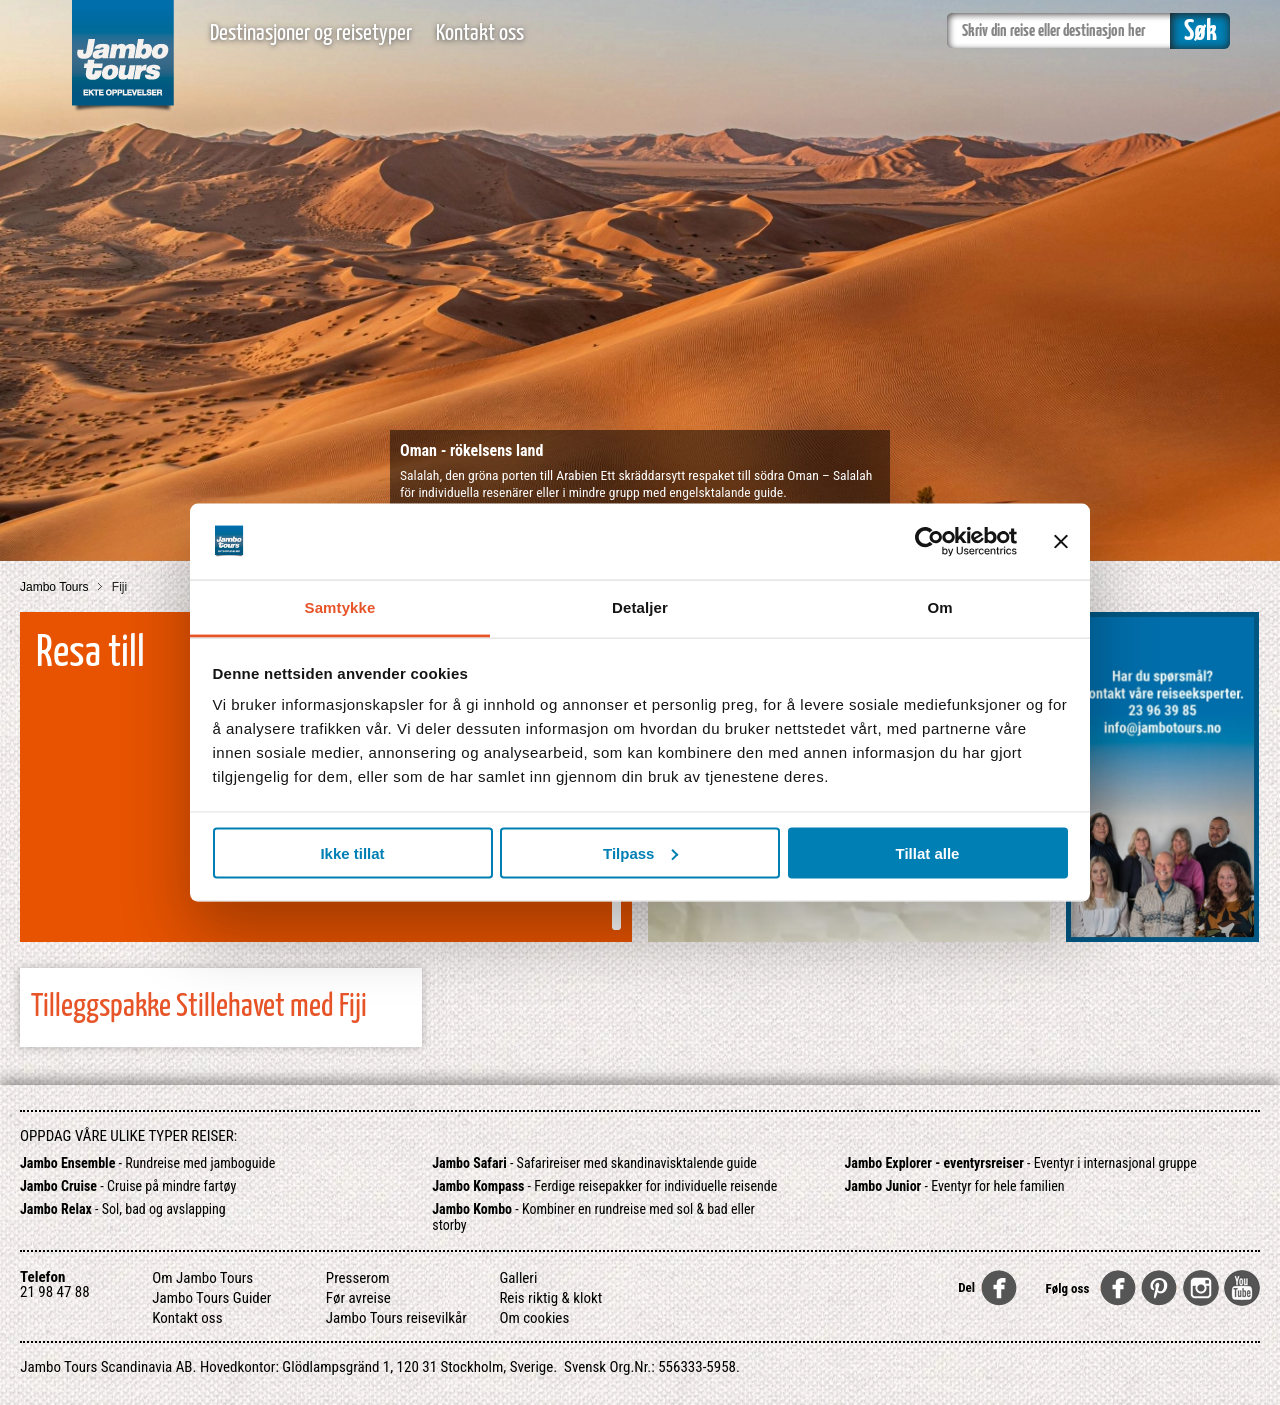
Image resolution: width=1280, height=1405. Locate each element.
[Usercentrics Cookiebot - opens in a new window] (929, 541)
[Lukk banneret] (1061, 541)
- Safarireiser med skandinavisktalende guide (594, 1163)
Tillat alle (928, 852)
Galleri (518, 1278)
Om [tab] (939, 607)
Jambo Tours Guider (211, 1298)
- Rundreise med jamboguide (147, 1163)
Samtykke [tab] (340, 607)
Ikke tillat (352, 852)
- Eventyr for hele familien (955, 1186)
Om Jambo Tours (202, 1278)
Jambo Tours (56, 587)
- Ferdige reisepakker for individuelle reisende (604, 1186)
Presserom (358, 1278)
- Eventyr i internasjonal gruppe (1021, 1163)
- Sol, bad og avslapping (123, 1209)
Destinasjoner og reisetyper (311, 33)
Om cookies (534, 1318)
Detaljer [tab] (640, 607)
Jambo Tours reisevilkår (396, 1318)
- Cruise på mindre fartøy (128, 1186)
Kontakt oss (480, 33)
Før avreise (358, 1298)
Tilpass (640, 852)
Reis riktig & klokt (550, 1298)
